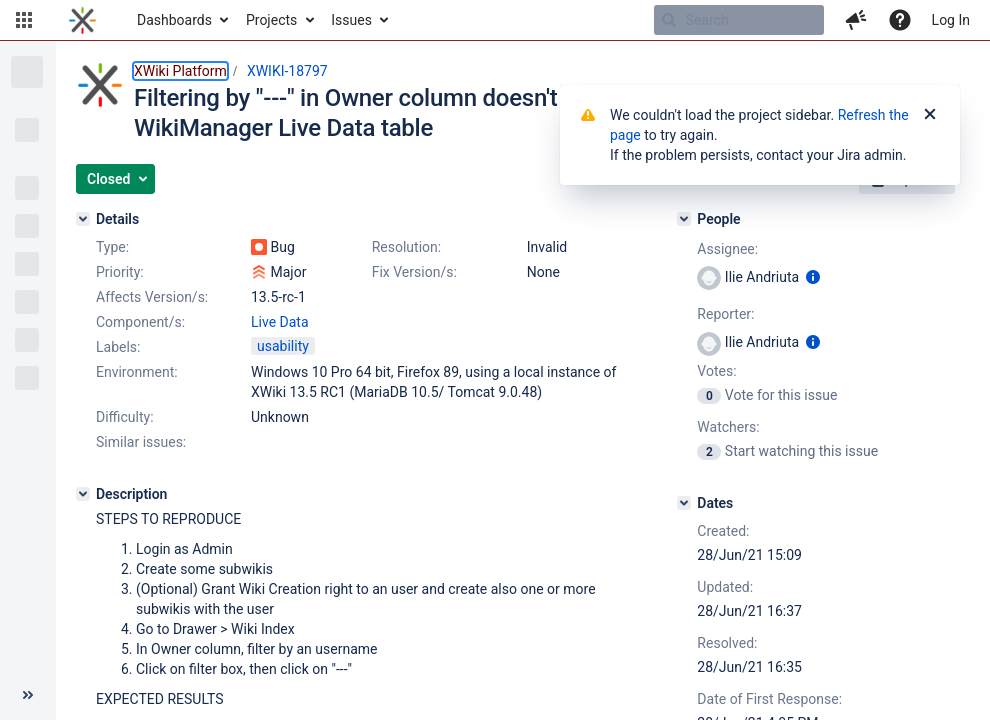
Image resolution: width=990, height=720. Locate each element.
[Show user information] (813, 277)
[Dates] (684, 503)
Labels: (118, 347)
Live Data (280, 322)
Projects (271, 20)
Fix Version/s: (414, 272)
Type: (112, 247)
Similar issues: (141, 442)
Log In (951, 20)
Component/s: (140, 322)
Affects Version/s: (152, 297)
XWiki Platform (180, 71)
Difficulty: (125, 417)
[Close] (930, 115)
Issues (351, 20)
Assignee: (727, 249)
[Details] (83, 219)
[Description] (83, 494)
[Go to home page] (82, 20)
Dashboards (174, 20)
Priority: (120, 272)
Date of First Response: (769, 699)
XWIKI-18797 (287, 71)
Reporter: (725, 314)
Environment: (137, 372)
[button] (24, 20)
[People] (684, 219)
